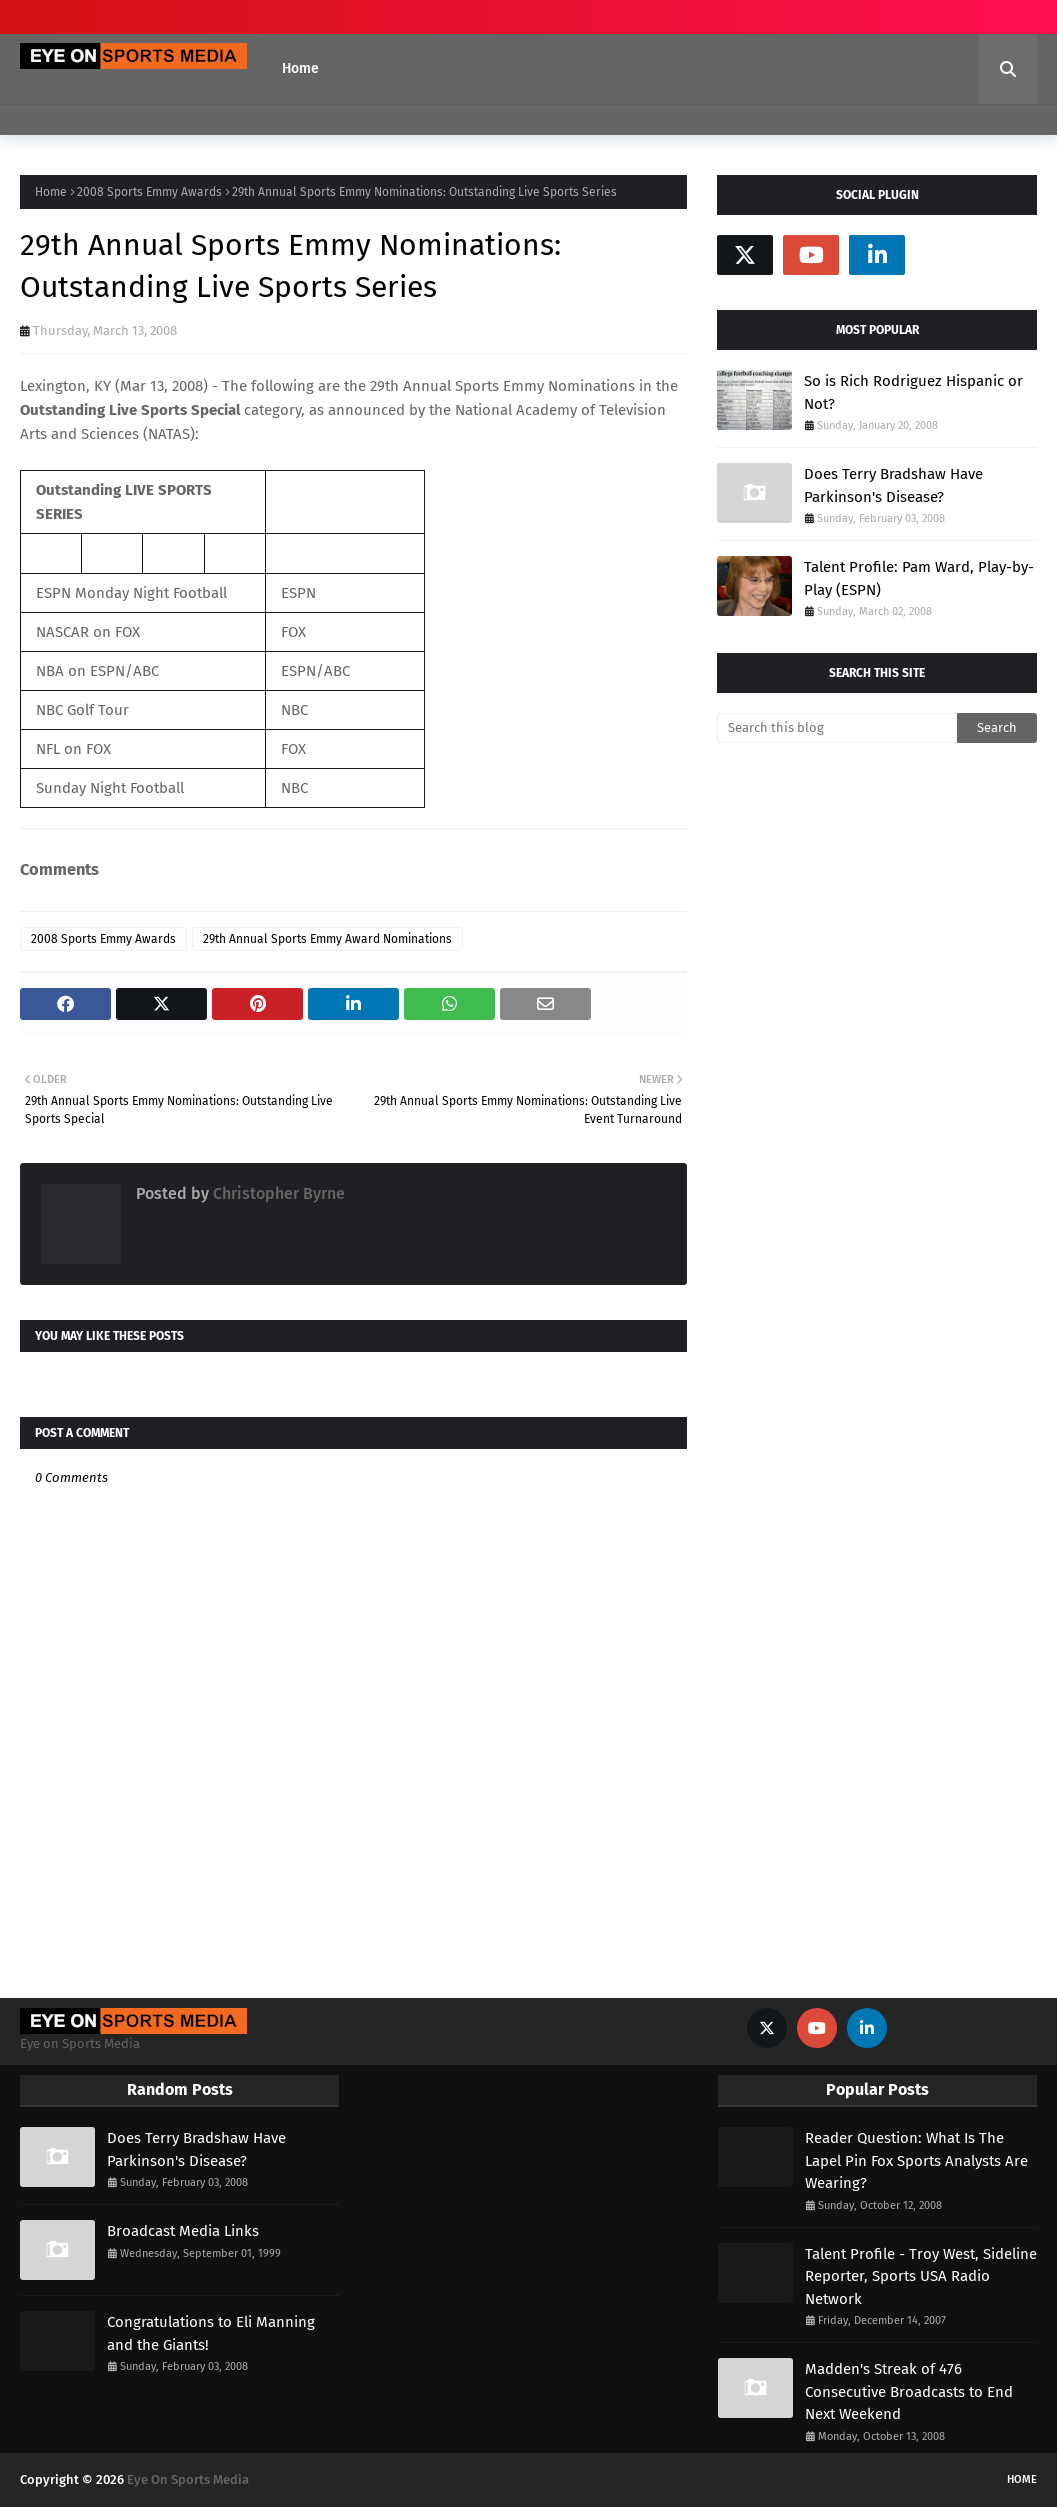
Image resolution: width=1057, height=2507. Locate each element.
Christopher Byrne (277, 1193)
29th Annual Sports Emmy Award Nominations (327, 939)
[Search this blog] (837, 728)
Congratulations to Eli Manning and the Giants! (211, 2333)
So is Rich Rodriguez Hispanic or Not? (913, 392)
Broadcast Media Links (183, 2231)
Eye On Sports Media (188, 2479)
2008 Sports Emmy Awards (149, 192)
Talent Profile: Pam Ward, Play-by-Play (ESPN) (919, 578)
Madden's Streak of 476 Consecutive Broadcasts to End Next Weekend (909, 2391)
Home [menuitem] (300, 68)
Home (51, 192)
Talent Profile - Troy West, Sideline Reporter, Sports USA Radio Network (921, 2276)
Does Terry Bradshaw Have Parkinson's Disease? (893, 485)
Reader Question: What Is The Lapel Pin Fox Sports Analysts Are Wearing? (916, 2160)
